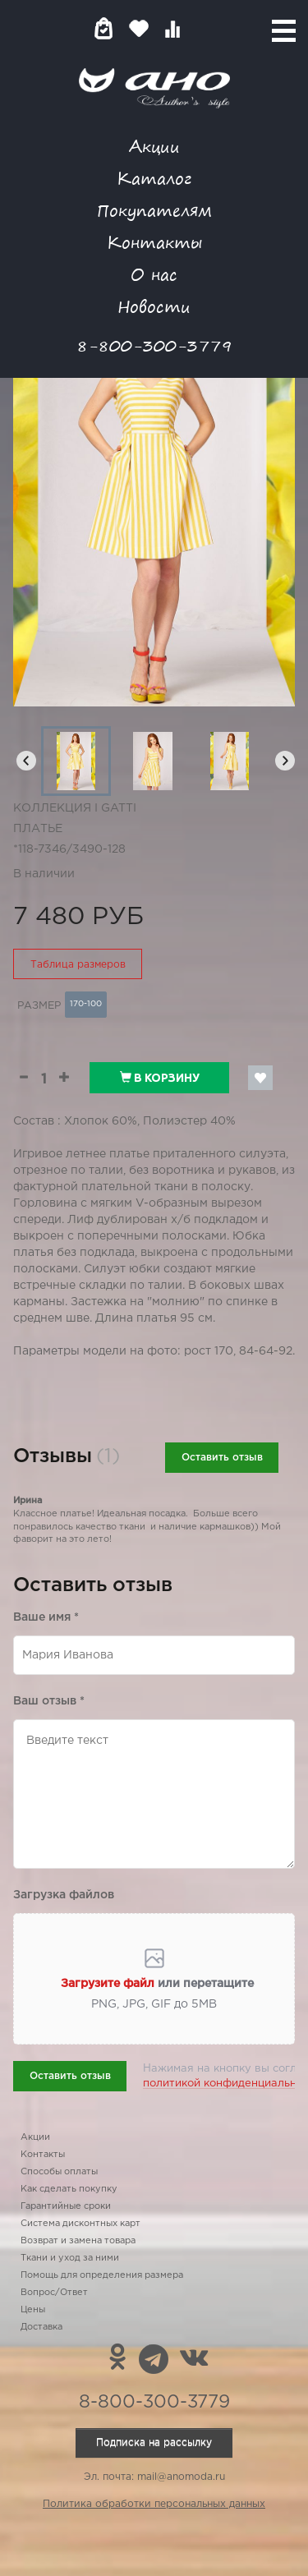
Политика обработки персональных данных (154, 2504)
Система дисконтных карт (80, 2224)
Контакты (154, 241)
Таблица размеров (78, 964)
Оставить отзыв (222, 1457)
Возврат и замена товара (78, 2241)
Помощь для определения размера (102, 2275)
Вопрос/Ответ (54, 2292)
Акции (154, 145)
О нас (154, 274)
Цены (33, 2310)
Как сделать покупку (69, 2189)
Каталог (154, 177)
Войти (205, 28)
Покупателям (154, 209)
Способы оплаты (59, 2172)
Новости (154, 306)
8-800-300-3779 (154, 345)
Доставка (41, 2327)
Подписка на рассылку (154, 2442)
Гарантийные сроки (66, 2206)
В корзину (160, 1077)
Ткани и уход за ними (70, 2258)
